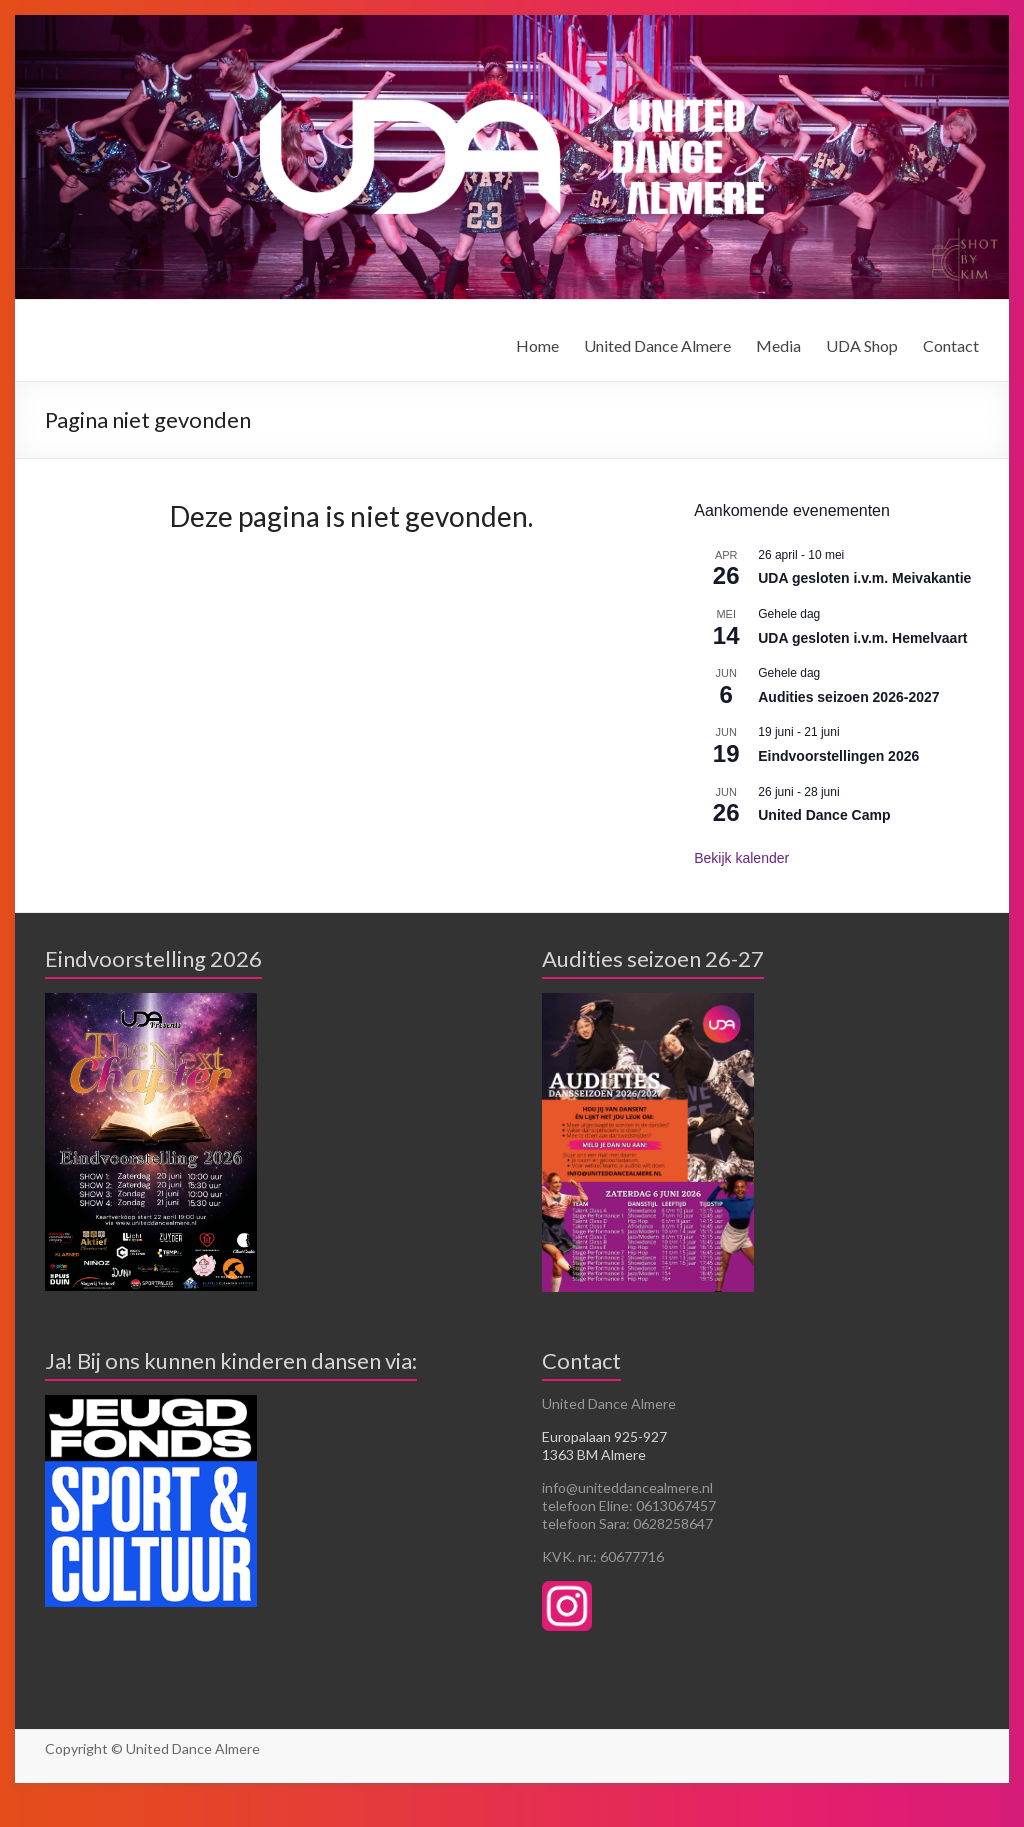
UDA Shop (862, 345)
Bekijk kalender (741, 858)
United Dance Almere (657, 345)
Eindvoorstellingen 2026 (838, 756)
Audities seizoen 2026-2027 (848, 697)
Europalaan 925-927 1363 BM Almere (604, 1445)
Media (778, 345)
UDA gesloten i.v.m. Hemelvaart (862, 638)
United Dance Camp (824, 815)
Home (537, 345)
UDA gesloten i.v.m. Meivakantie (864, 578)
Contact (951, 345)
